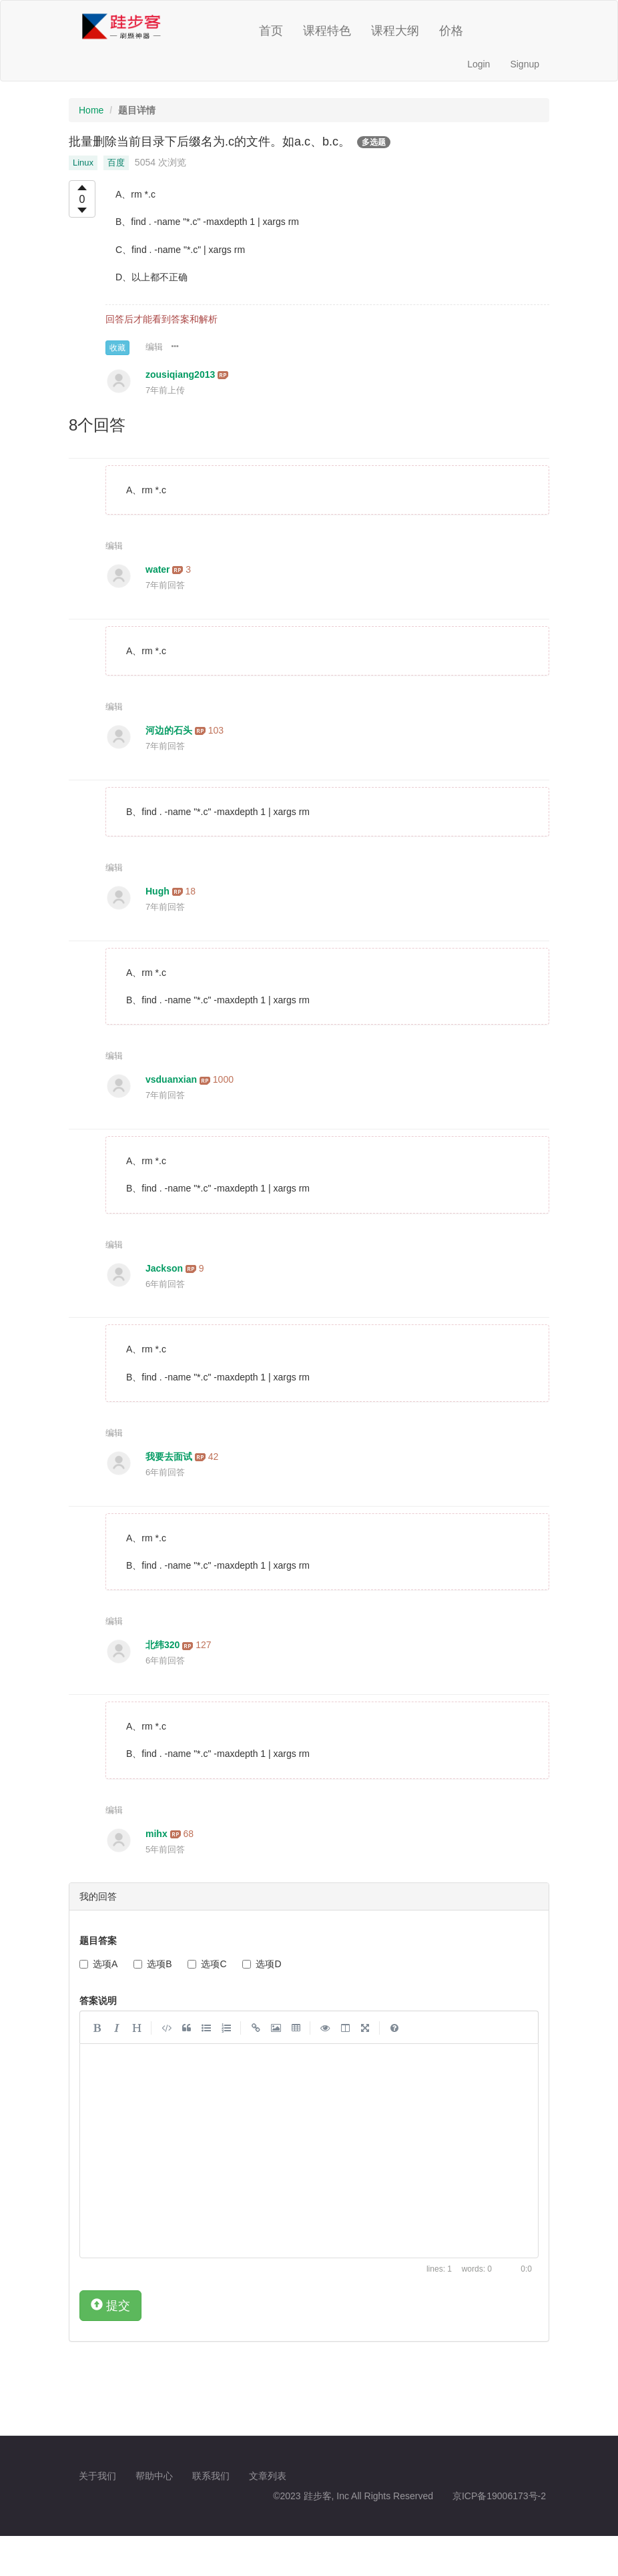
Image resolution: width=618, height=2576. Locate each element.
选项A (98, 1964)
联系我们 (211, 2476)
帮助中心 (154, 2476)
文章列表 (267, 2476)
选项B (152, 1964)
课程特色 (327, 30)
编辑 (154, 347)
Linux (83, 163)
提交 (110, 2305)
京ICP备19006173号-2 (499, 2496)
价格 (451, 30)
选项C (207, 1964)
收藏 (117, 347)
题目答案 (98, 1940)
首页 (271, 30)
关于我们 (97, 2476)
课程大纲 (395, 30)
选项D (261, 1964)
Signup (524, 64)
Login (478, 64)
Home (91, 110)
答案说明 (98, 2000)
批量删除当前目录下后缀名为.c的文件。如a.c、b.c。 (209, 141)
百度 (116, 163)
